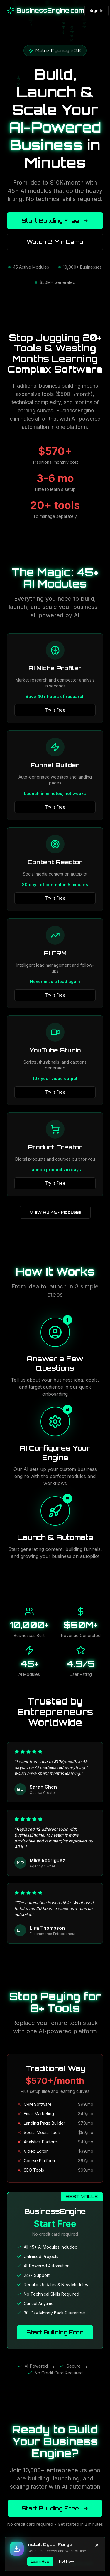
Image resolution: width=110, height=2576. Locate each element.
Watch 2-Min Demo (55, 242)
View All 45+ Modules (55, 1212)
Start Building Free (55, 220)
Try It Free (55, 709)
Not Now (66, 2561)
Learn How (40, 2561)
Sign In (96, 10)
